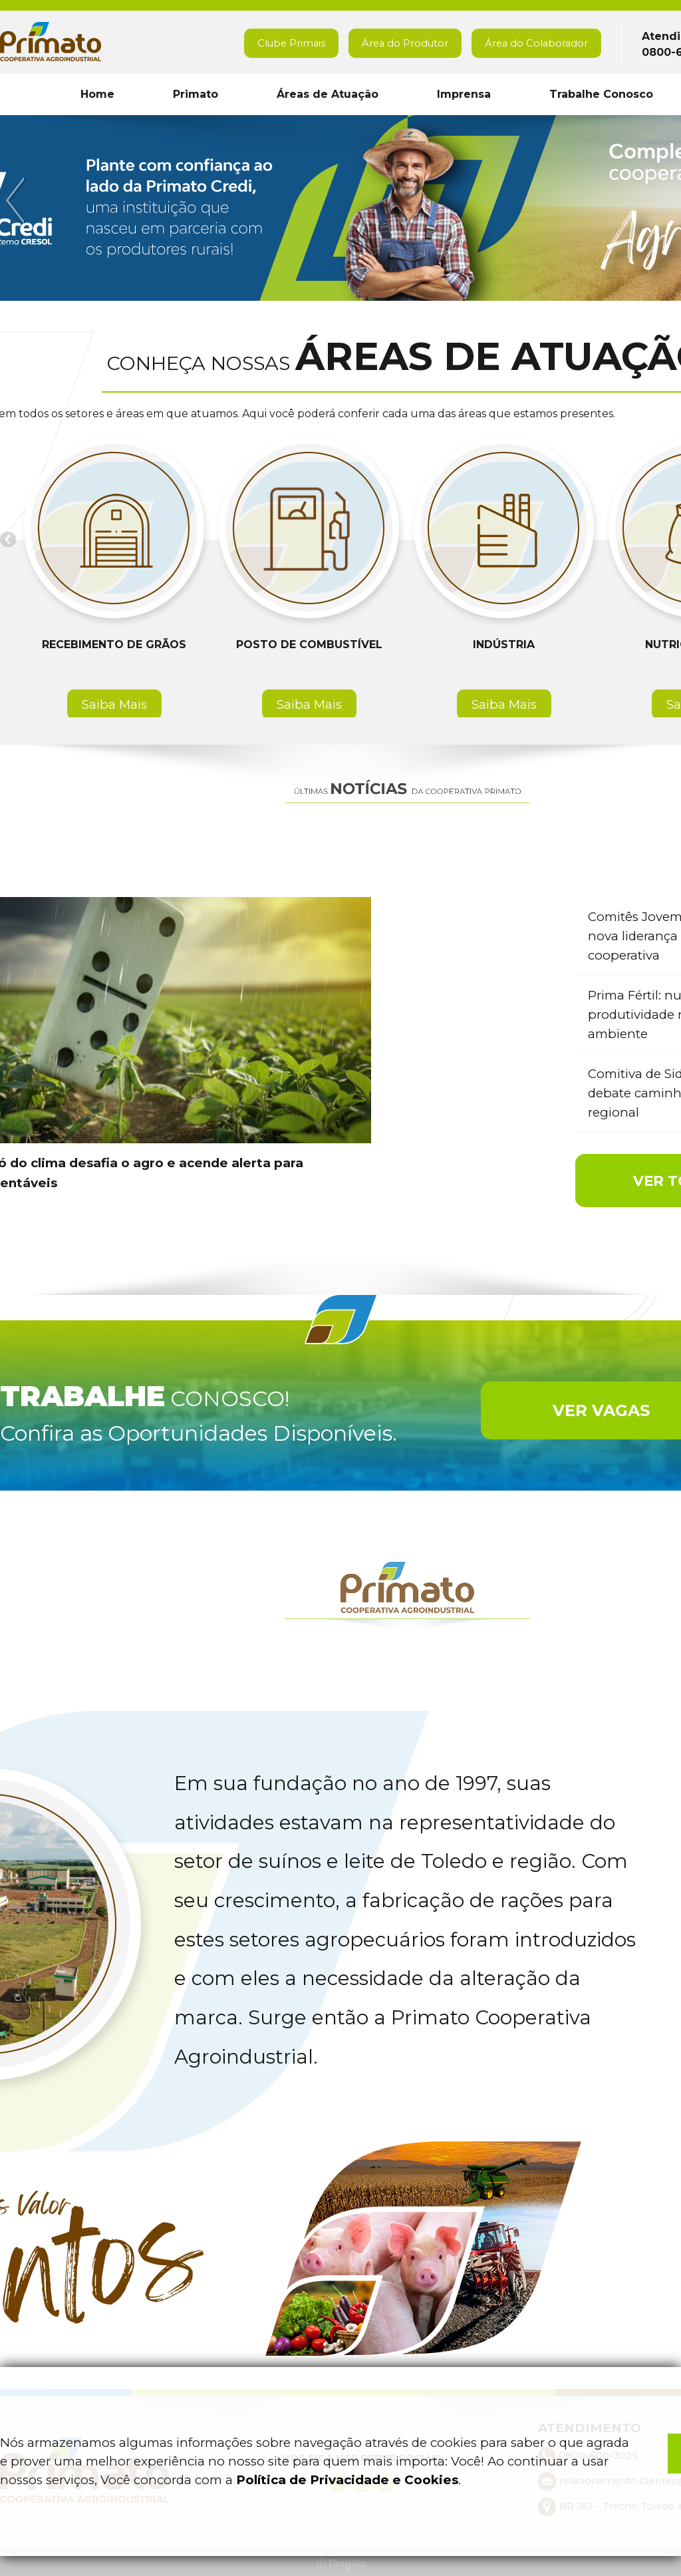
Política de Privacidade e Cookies (347, 2479)
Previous (17, 200)
